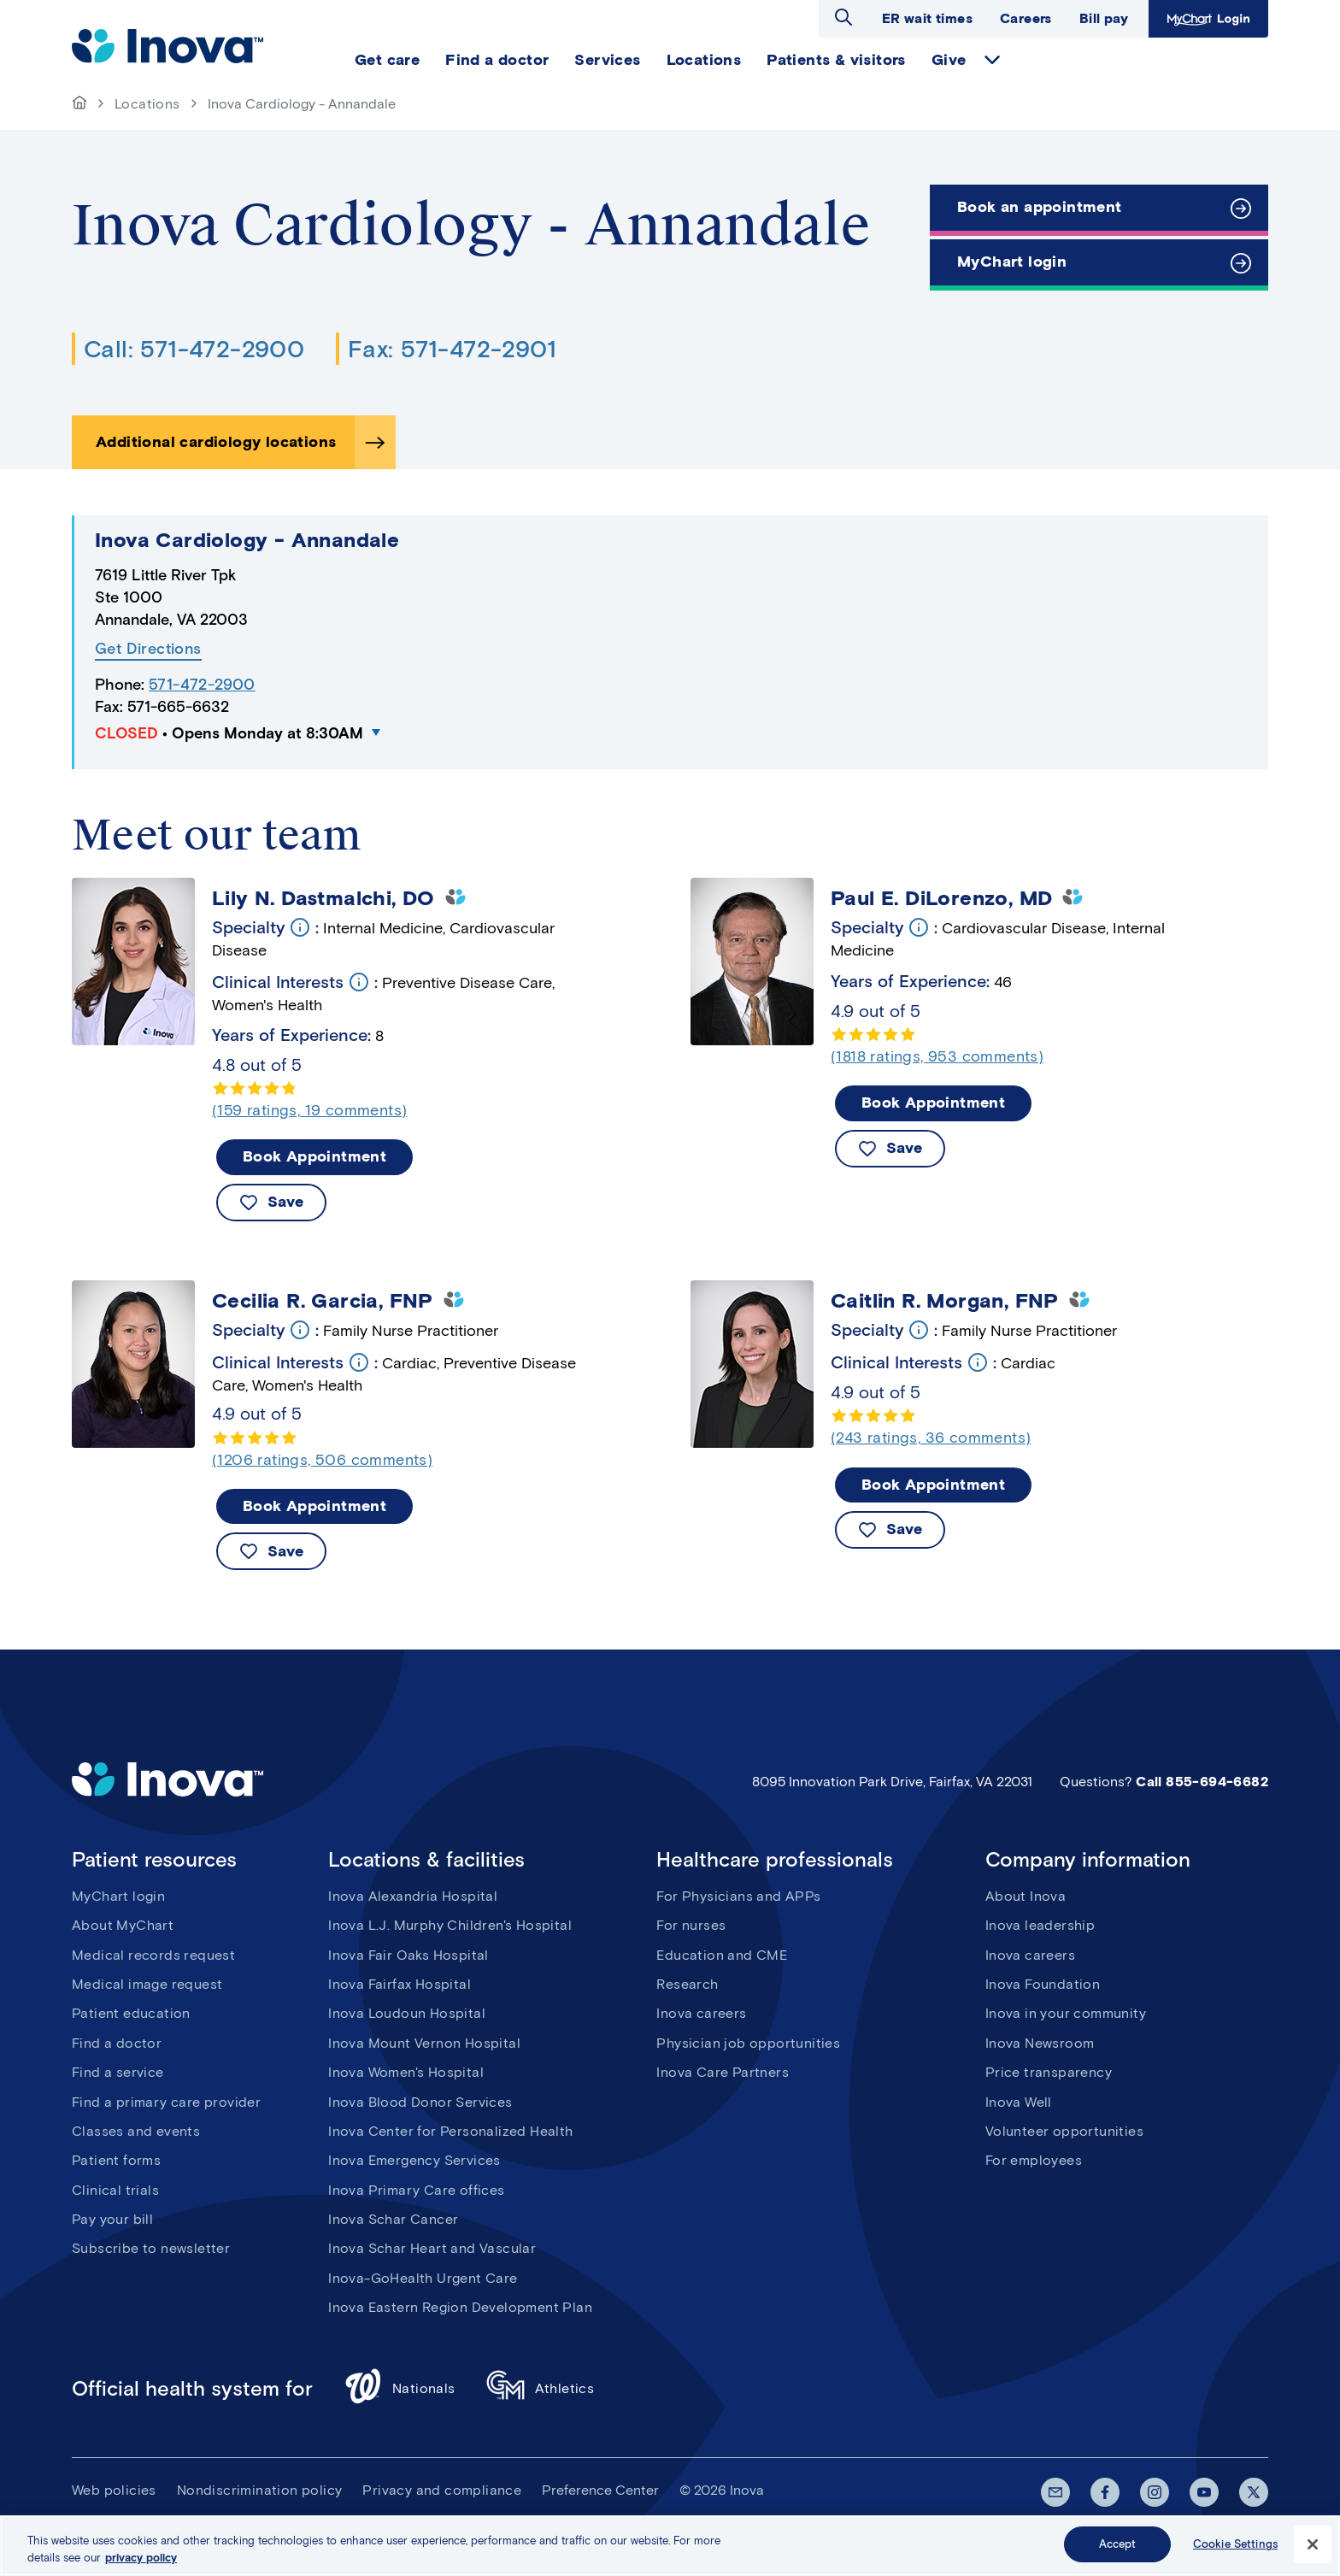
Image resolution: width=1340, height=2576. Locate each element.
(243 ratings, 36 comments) (931, 1437)
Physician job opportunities (748, 2043)
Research (687, 1984)
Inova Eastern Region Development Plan (460, 2307)
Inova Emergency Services (414, 2160)
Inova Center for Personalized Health (450, 2131)
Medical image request (147, 1984)
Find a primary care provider (166, 2102)
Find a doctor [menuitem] (497, 59)
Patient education (131, 2013)
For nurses (691, 1925)
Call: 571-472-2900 (194, 348)
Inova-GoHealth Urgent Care (422, 2278)
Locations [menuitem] (704, 59)
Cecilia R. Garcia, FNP (322, 1301)
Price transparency (1048, 2072)
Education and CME (721, 1955)
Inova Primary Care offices (416, 2190)
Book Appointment (314, 1156)
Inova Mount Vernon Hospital (424, 2043)
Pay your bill (112, 2219)
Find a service (118, 2072)
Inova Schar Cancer (393, 2219)
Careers (1026, 18)
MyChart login (1012, 261)
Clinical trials (115, 2190)
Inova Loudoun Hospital (406, 2013)
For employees (1033, 2160)
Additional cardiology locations (216, 441)
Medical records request (153, 1955)
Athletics (540, 2388)
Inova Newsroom (1040, 2043)
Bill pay (1103, 18)
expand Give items (992, 60)
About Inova (1025, 1896)
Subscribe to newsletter (151, 2248)
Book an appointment (1039, 206)
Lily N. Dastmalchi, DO (323, 898)
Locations (147, 104)
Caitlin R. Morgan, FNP (945, 1301)
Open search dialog (843, 17)
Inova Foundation (1042, 1984)
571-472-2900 (202, 684)
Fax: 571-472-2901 (452, 348)
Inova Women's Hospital (406, 2072)
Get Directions (148, 649)
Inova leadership (1040, 1925)
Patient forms (116, 2160)
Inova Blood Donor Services (420, 2102)
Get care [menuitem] (387, 59)
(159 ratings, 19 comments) (309, 1110)
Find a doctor (117, 2043)
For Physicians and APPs (738, 1896)
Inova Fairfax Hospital (399, 1984)
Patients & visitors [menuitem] (836, 59)
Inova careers (701, 2013)
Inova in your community (1065, 2013)
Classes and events (136, 2131)
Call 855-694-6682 (1202, 1781)
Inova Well (1018, 2102)
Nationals (399, 2388)
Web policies (114, 2490)
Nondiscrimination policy (260, 2490)
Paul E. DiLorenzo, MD (941, 898)
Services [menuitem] (607, 59)
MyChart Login (1206, 18)
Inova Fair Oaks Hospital (408, 1955)
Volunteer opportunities (1064, 2131)
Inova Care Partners (722, 2072)
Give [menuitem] (949, 59)
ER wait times (927, 18)
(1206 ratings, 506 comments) (322, 1459)
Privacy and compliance (441, 2490)
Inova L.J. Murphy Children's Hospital (450, 1925)
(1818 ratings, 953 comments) (937, 1056)
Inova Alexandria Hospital (412, 1896)
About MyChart (122, 1925)
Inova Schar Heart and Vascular (432, 2248)
